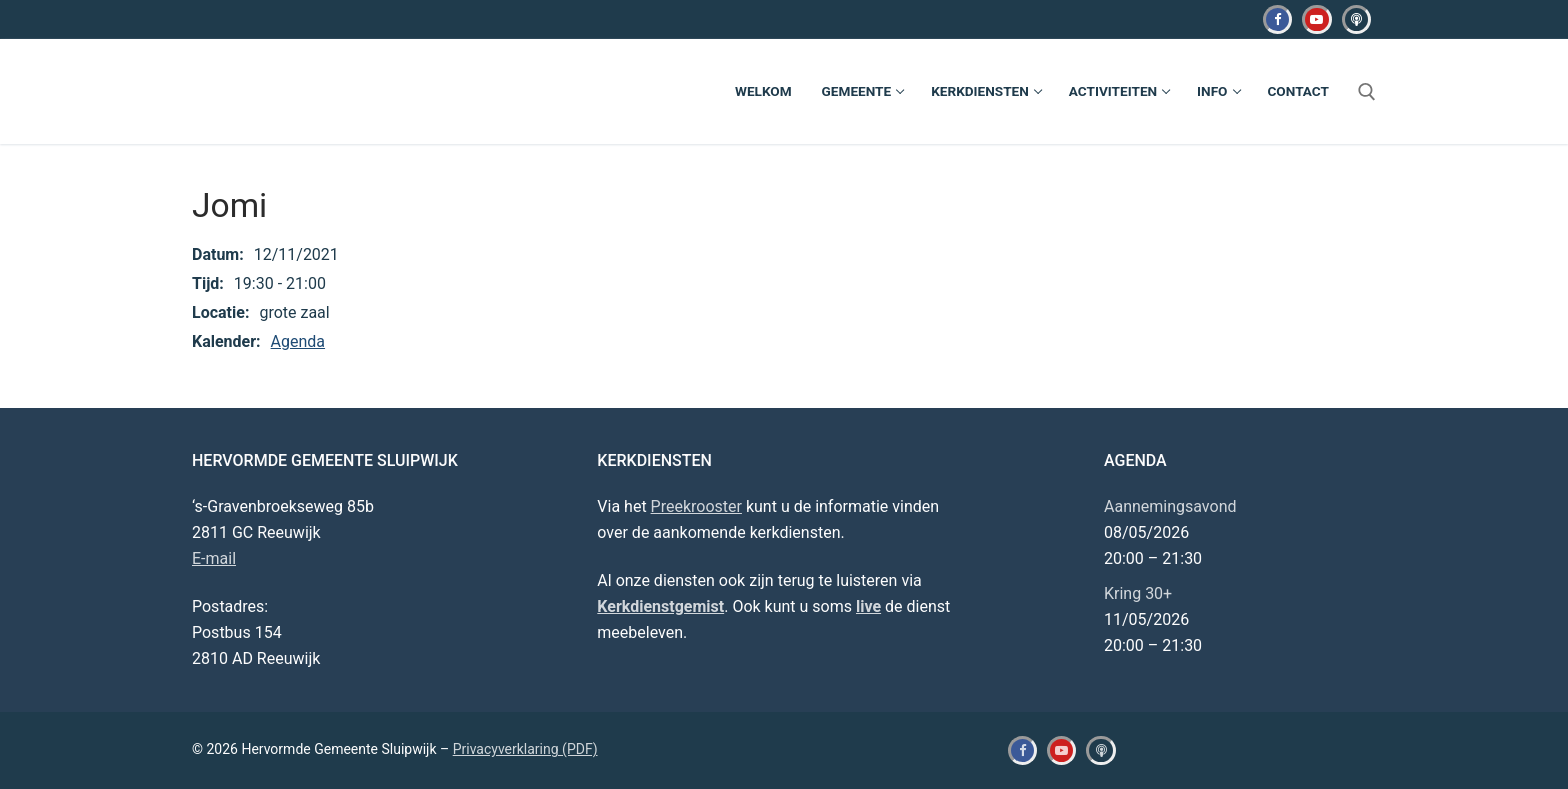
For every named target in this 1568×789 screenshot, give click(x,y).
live (868, 606)
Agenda (298, 341)
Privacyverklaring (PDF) (525, 749)
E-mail (214, 558)
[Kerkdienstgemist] (1356, 19)
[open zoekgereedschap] (1367, 92)
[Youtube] (1316, 19)
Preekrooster (696, 506)
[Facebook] (1277, 19)
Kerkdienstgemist (660, 606)
